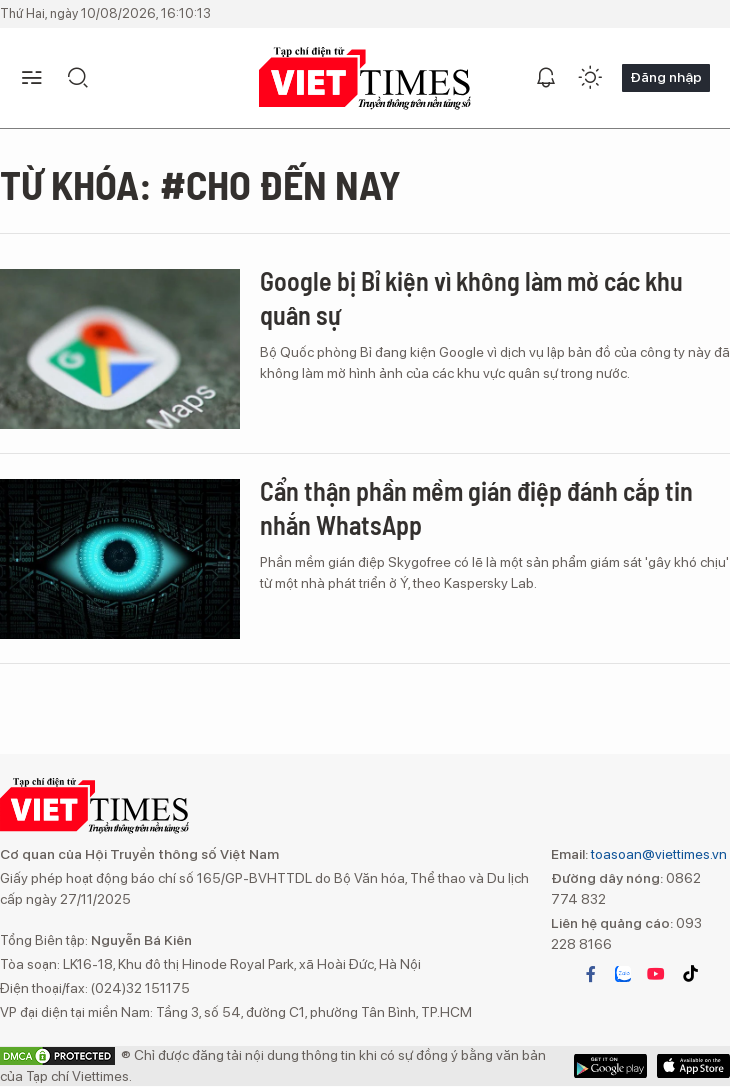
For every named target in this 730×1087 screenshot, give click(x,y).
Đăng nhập (666, 77)
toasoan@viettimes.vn (657, 854)
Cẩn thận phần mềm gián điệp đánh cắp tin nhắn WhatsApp (476, 507)
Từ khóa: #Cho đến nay (200, 184)
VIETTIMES (365, 78)
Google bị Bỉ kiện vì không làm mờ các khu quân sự (471, 297)
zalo (623, 974)
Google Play (693, 1066)
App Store (610, 1066)
